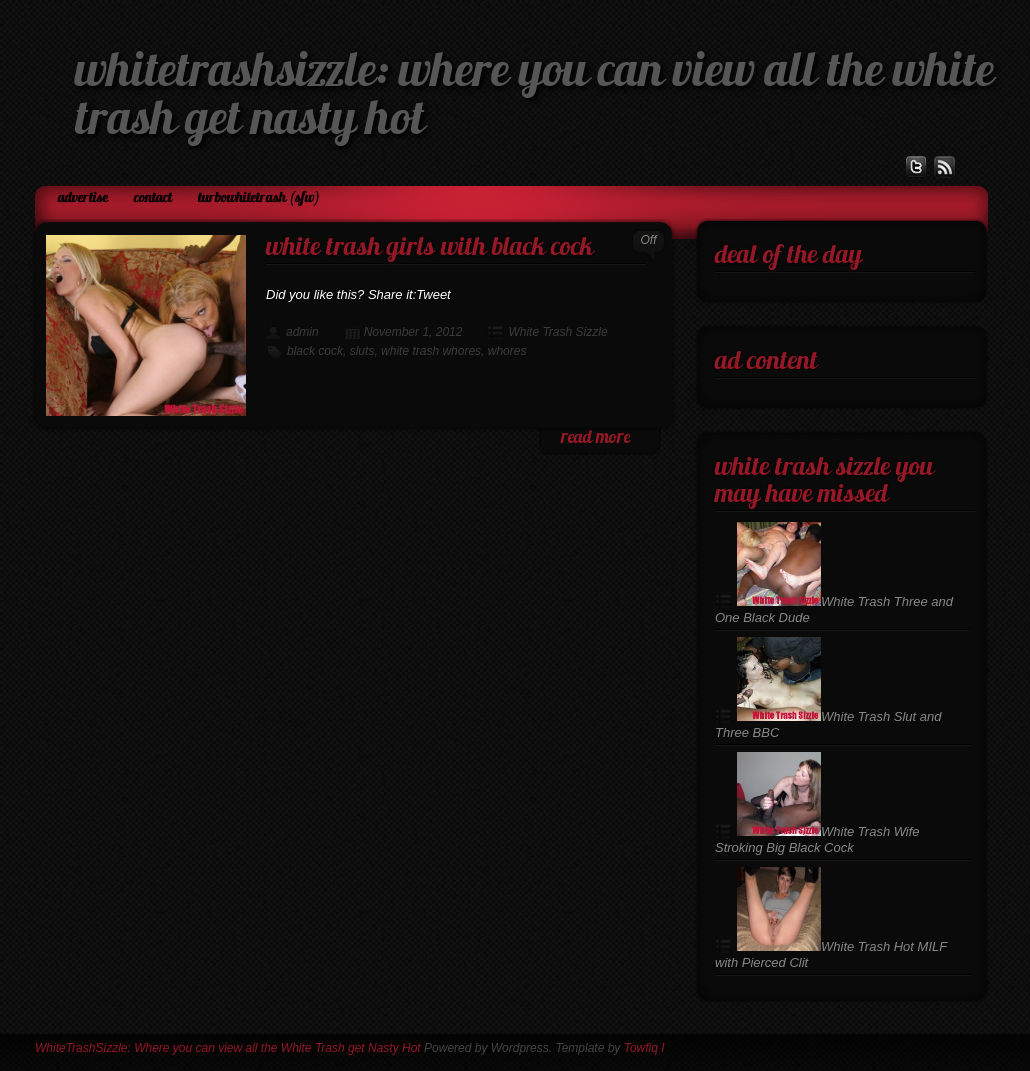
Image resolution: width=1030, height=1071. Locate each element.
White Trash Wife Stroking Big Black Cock (817, 839)
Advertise (83, 198)
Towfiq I (644, 1048)
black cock (315, 351)
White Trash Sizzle (557, 332)
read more (595, 438)
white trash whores (431, 351)
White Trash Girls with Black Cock (429, 248)
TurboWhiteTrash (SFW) (259, 198)
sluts (362, 351)
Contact (153, 198)
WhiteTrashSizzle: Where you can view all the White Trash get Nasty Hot (228, 1048)
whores (507, 351)
